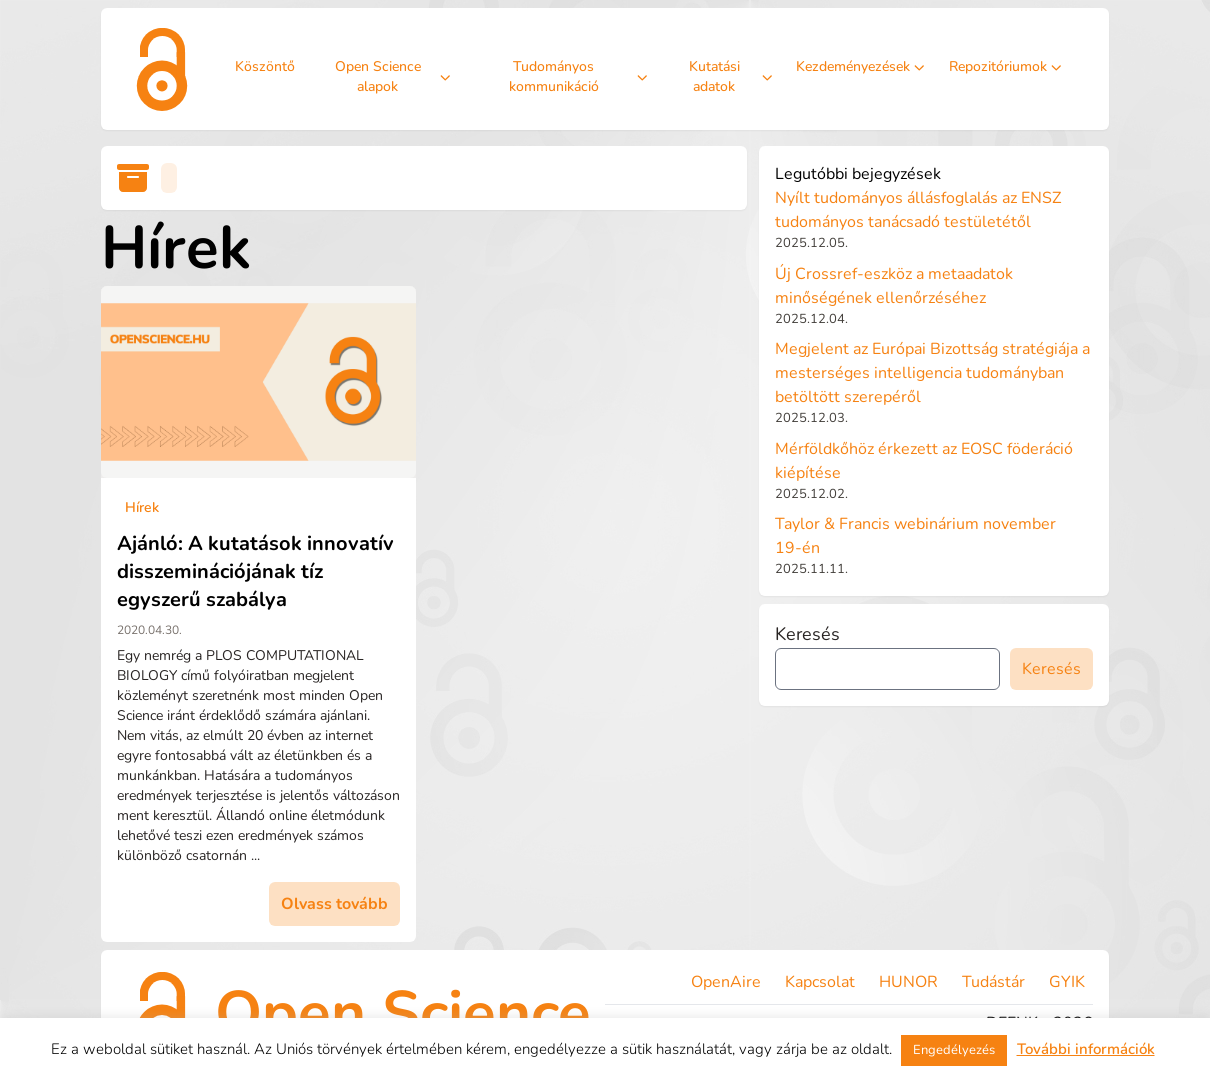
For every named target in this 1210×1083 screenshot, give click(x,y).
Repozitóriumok (1005, 66)
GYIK (1067, 982)
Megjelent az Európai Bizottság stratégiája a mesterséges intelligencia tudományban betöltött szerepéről (932, 373)
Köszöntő (265, 66)
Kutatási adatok (730, 76)
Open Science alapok (393, 76)
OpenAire (726, 982)
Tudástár (993, 982)
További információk (1086, 1049)
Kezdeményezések (860, 66)
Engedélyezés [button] (954, 1050)
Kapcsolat (820, 982)
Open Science (403, 1013)
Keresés (807, 634)
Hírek (142, 507)
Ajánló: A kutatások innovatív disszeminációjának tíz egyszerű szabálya (255, 571)
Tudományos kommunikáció (578, 76)
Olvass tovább (334, 904)
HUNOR (908, 982)
